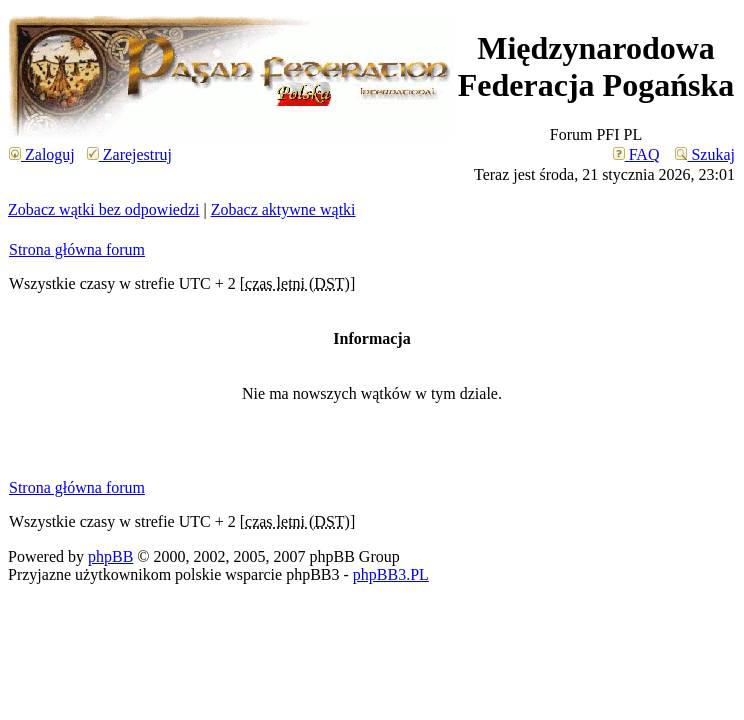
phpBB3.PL (391, 574)
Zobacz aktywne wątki (283, 209)
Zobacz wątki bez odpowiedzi (103, 209)
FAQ (636, 154)
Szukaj (705, 154)
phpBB (110, 556)
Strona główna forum (77, 249)
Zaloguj (42, 154)
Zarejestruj (129, 154)
